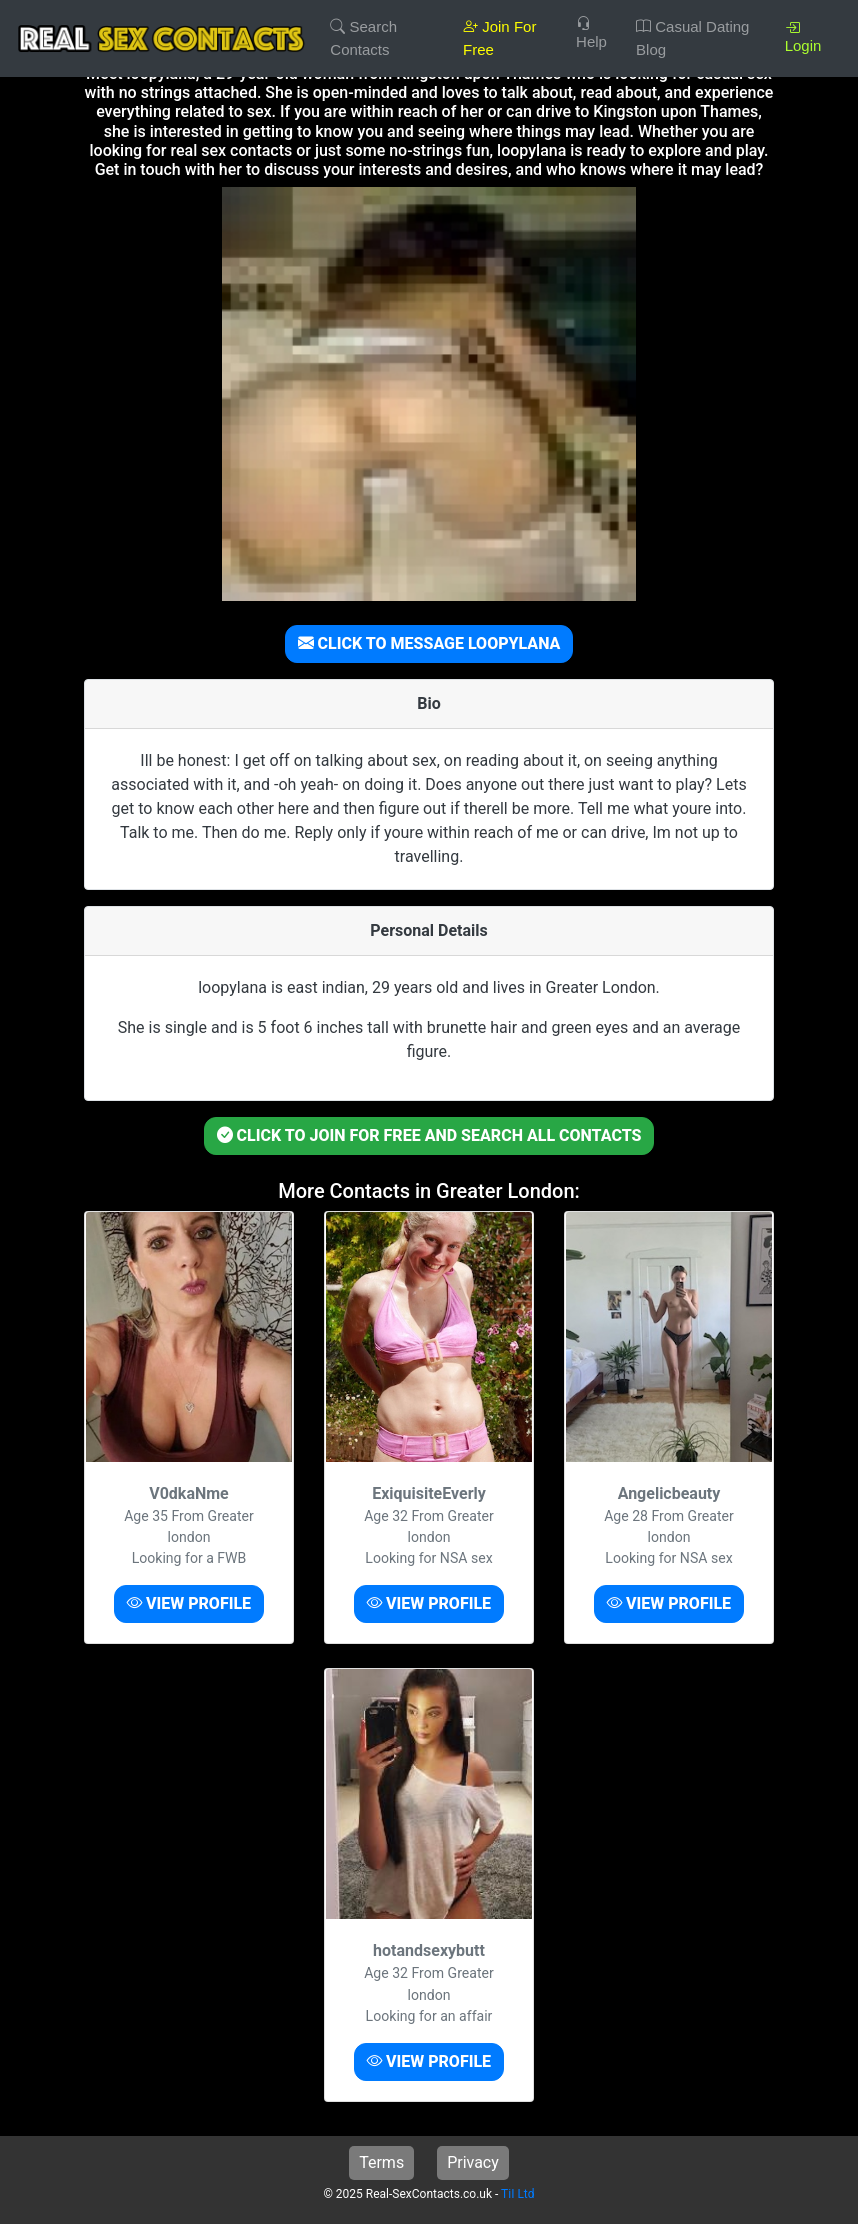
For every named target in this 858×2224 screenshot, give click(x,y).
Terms (381, 2162)
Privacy (473, 2162)
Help (591, 32)
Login (803, 36)
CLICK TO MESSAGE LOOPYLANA (429, 643)
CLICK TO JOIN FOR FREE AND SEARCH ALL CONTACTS (429, 1135)
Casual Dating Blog (692, 38)
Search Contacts (363, 38)
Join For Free (499, 38)
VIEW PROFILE (189, 1603)
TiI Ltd (517, 2194)
